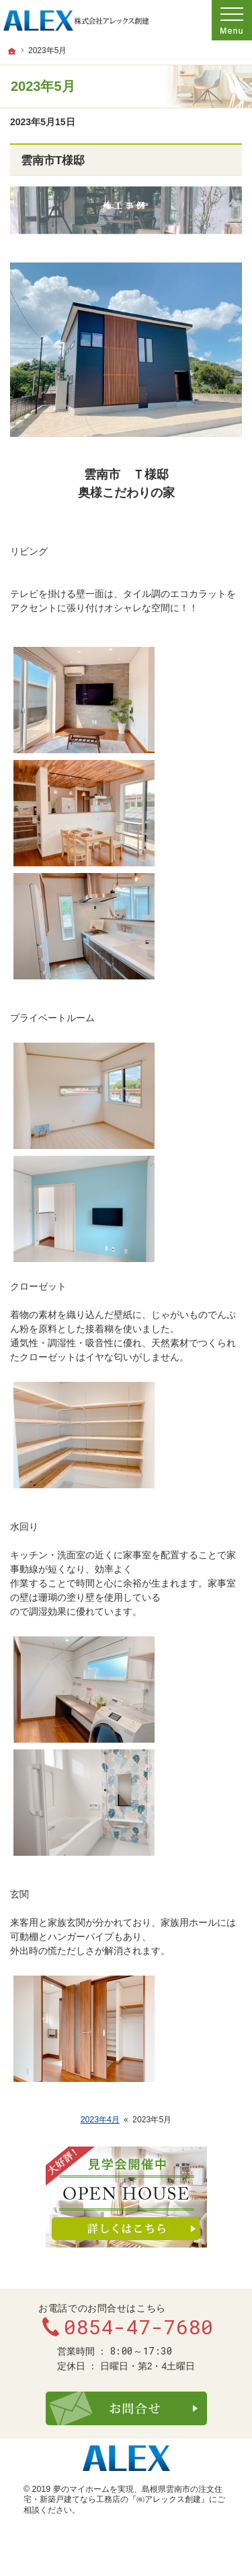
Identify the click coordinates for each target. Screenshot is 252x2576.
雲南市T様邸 (53, 160)
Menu (232, 20)
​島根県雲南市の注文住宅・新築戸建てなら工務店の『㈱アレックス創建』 (123, 2494)
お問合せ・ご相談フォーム (126, 2408)
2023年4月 (100, 2119)
